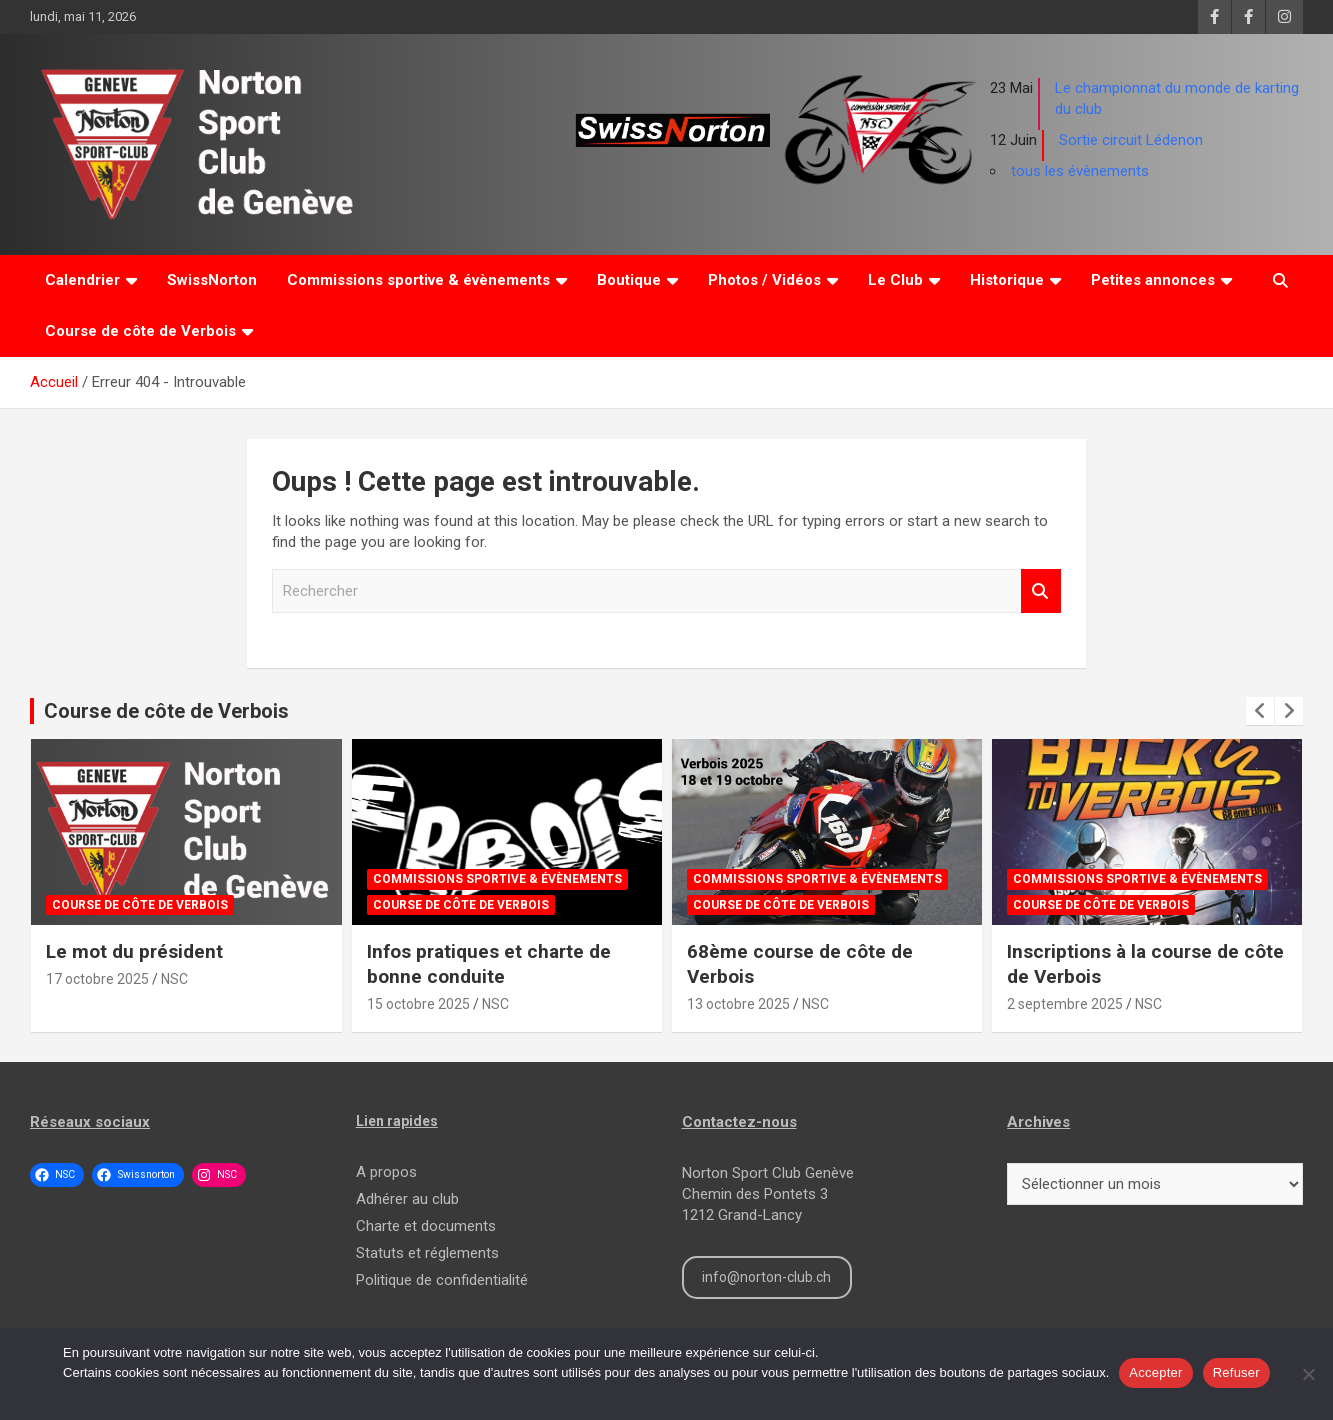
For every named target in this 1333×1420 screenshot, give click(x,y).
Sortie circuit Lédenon (1131, 140)
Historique (1007, 280)
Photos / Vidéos (764, 280)
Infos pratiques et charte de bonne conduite (489, 964)
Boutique (629, 280)
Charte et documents (426, 1226)
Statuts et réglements (427, 1253)
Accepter (1155, 1372)
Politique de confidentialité (442, 1280)
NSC (174, 979)
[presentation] (1260, 711)
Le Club (895, 280)
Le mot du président (134, 951)
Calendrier (82, 280)
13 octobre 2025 (738, 1004)
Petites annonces (1153, 280)
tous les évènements (1080, 171)
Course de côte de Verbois (140, 331)
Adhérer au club (407, 1199)
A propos (386, 1172)
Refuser (1236, 1372)
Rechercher (1041, 591)
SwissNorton (212, 280)
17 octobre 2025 (97, 979)
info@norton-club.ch (766, 1277)
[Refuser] (1308, 1374)
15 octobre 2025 (418, 1004)
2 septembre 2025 (1065, 1004)
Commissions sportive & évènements (418, 280)
